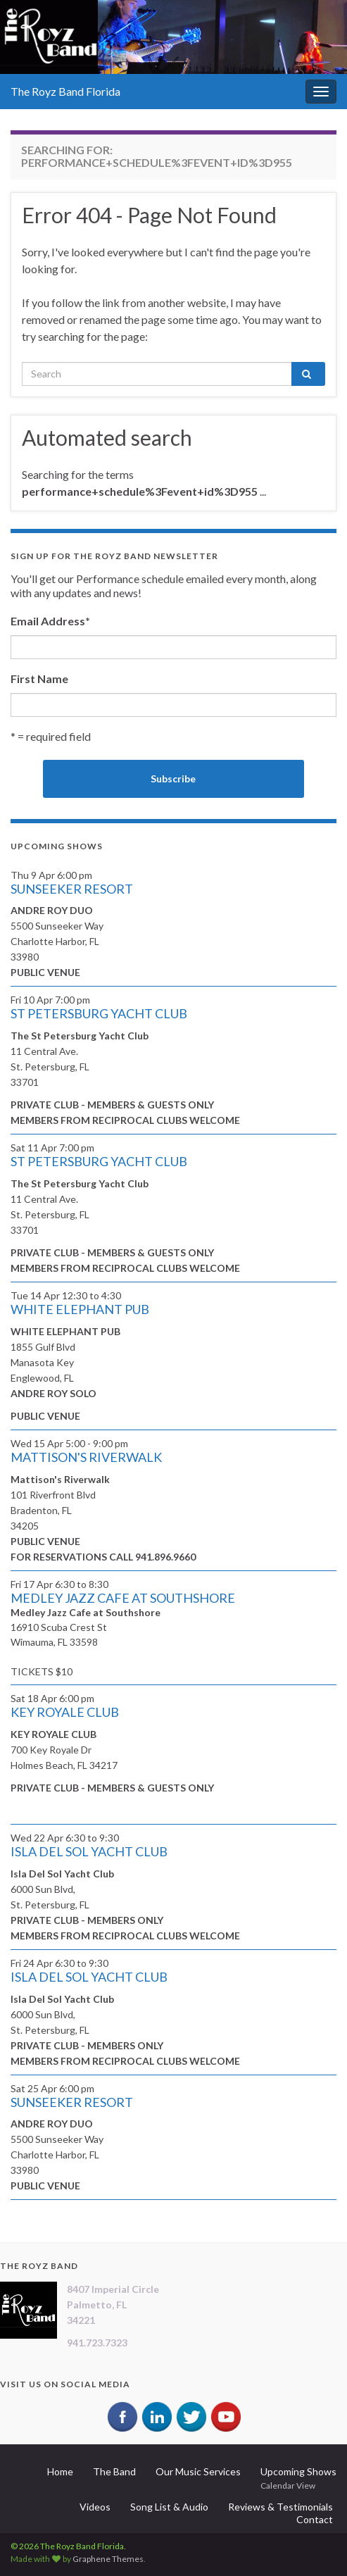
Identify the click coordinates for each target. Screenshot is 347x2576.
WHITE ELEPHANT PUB (80, 1309)
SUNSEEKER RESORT (72, 888)
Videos (95, 2507)
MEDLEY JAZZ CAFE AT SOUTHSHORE (123, 1598)
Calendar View (287, 2485)
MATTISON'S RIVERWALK (86, 1457)
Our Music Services (198, 2471)
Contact (314, 2519)
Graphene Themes (108, 2558)
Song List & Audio (169, 2507)
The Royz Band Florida (65, 91)
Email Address (50, 620)
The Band (114, 2471)
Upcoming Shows (298, 2471)
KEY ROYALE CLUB (65, 1712)
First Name (39, 678)
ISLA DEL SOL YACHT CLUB (89, 1851)
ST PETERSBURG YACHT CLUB (99, 1013)
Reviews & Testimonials (280, 2507)
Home (60, 2471)
